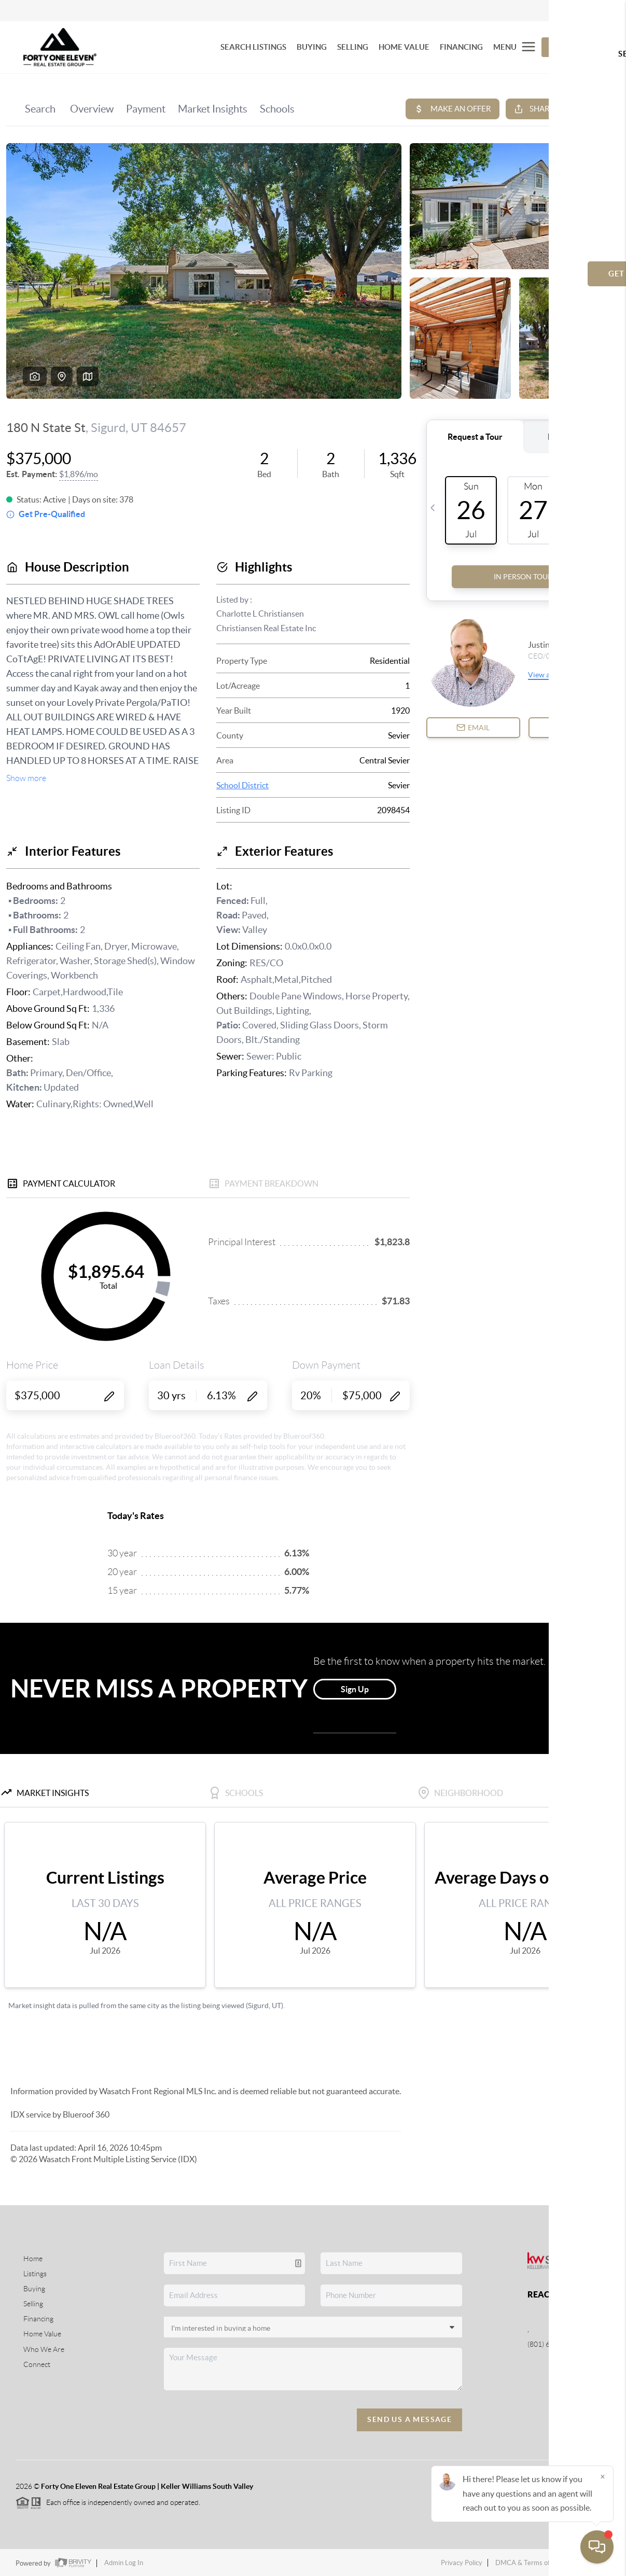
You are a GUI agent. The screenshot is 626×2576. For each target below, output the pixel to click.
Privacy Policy (461, 2563)
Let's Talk (572, 47)
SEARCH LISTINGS (253, 47)
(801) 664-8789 (552, 2344)
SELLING (352, 47)
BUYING (312, 47)
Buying (34, 2289)
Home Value (42, 2334)
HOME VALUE (404, 47)
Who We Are (43, 2349)
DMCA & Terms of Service (534, 2563)
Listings (35, 2273)
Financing (38, 2319)
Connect (36, 2364)
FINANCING (461, 47)
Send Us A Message (409, 2419)
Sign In (586, 11)
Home (33, 2258)
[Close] (603, 2476)
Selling (33, 2304)
